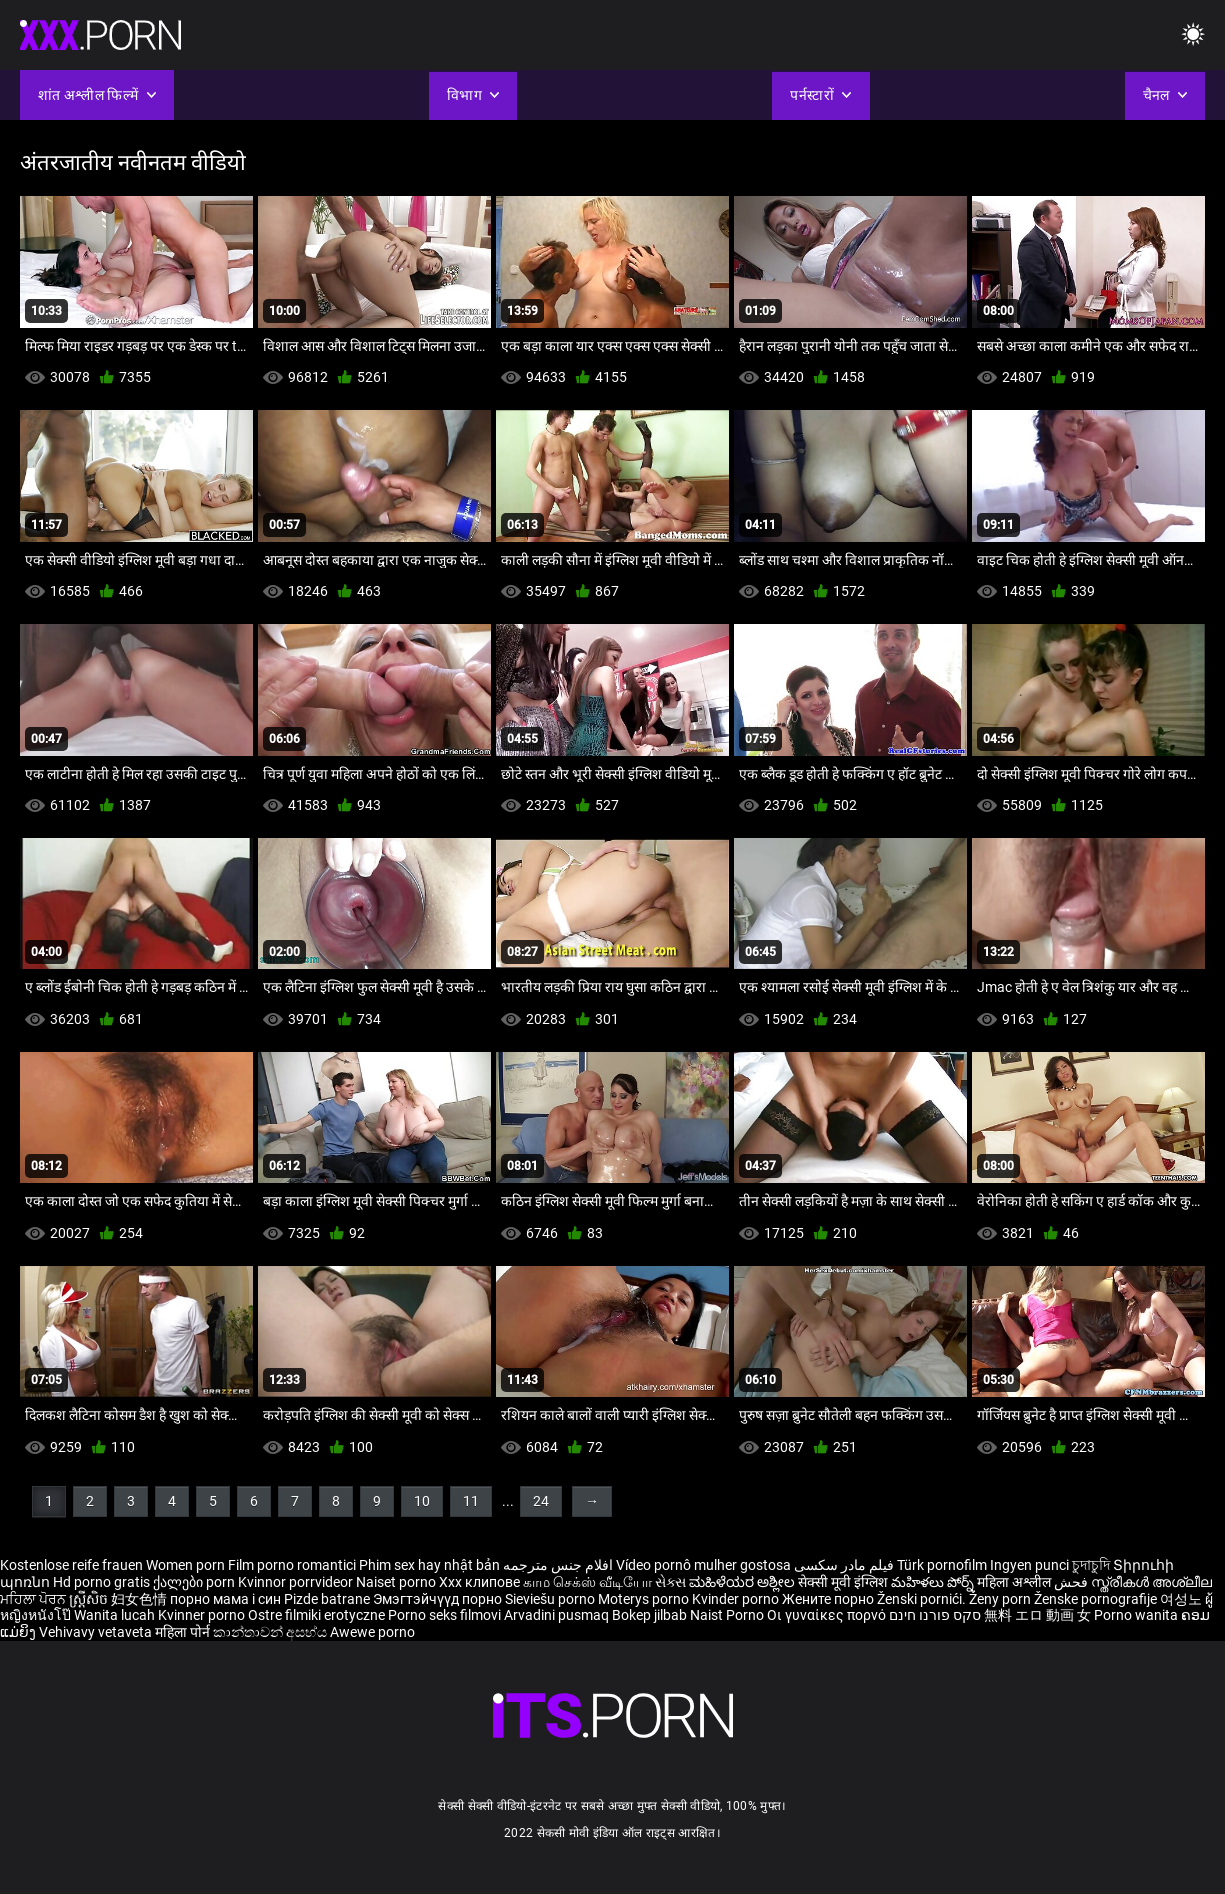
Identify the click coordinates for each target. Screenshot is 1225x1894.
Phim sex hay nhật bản (429, 1565)
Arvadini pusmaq (558, 1615)
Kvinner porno (203, 1615)
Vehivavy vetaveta (97, 1632)
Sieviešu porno (551, 1599)
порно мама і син (225, 1599)
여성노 (1182, 1599)
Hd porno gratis (101, 1582)
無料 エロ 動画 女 (1037, 1615)
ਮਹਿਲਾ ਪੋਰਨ (34, 1599)
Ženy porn (1001, 1599)
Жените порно (829, 1599)
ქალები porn (195, 1582)
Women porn (187, 1565)
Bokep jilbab (649, 1615)
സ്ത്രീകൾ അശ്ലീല (1151, 1582)
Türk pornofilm (942, 1565)
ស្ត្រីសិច (90, 1599)
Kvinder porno (737, 1599)
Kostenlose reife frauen (71, 1565)
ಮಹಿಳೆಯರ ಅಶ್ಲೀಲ (743, 1582)
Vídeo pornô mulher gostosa (703, 1565)
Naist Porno (728, 1615)
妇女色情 (140, 1599)
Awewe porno (372, 1632)
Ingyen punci (1029, 1565)
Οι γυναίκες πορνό (828, 1615)
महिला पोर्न (184, 1632)
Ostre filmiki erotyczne (316, 1615)
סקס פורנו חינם (935, 1615)
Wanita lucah (116, 1615)
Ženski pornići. (923, 1599)
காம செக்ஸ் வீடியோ (587, 1582)
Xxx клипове (479, 1582)
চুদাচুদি (1091, 1565)
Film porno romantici (292, 1565)
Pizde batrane (327, 1599)
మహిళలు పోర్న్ (934, 1582)
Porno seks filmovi (444, 1615)
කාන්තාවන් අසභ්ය (271, 1632)
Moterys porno (645, 1599)
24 (541, 1501)
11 (471, 1501)
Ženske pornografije (1097, 1599)
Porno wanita (1137, 1615)
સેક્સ (670, 1582)
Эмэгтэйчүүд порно (439, 1599)
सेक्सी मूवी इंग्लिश (843, 1582)
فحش (1072, 1582)
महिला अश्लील (1015, 1582)
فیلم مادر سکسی (844, 1565)
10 (422, 1501)
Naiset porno (397, 1582)
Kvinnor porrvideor (297, 1582)
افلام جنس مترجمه (558, 1565)
